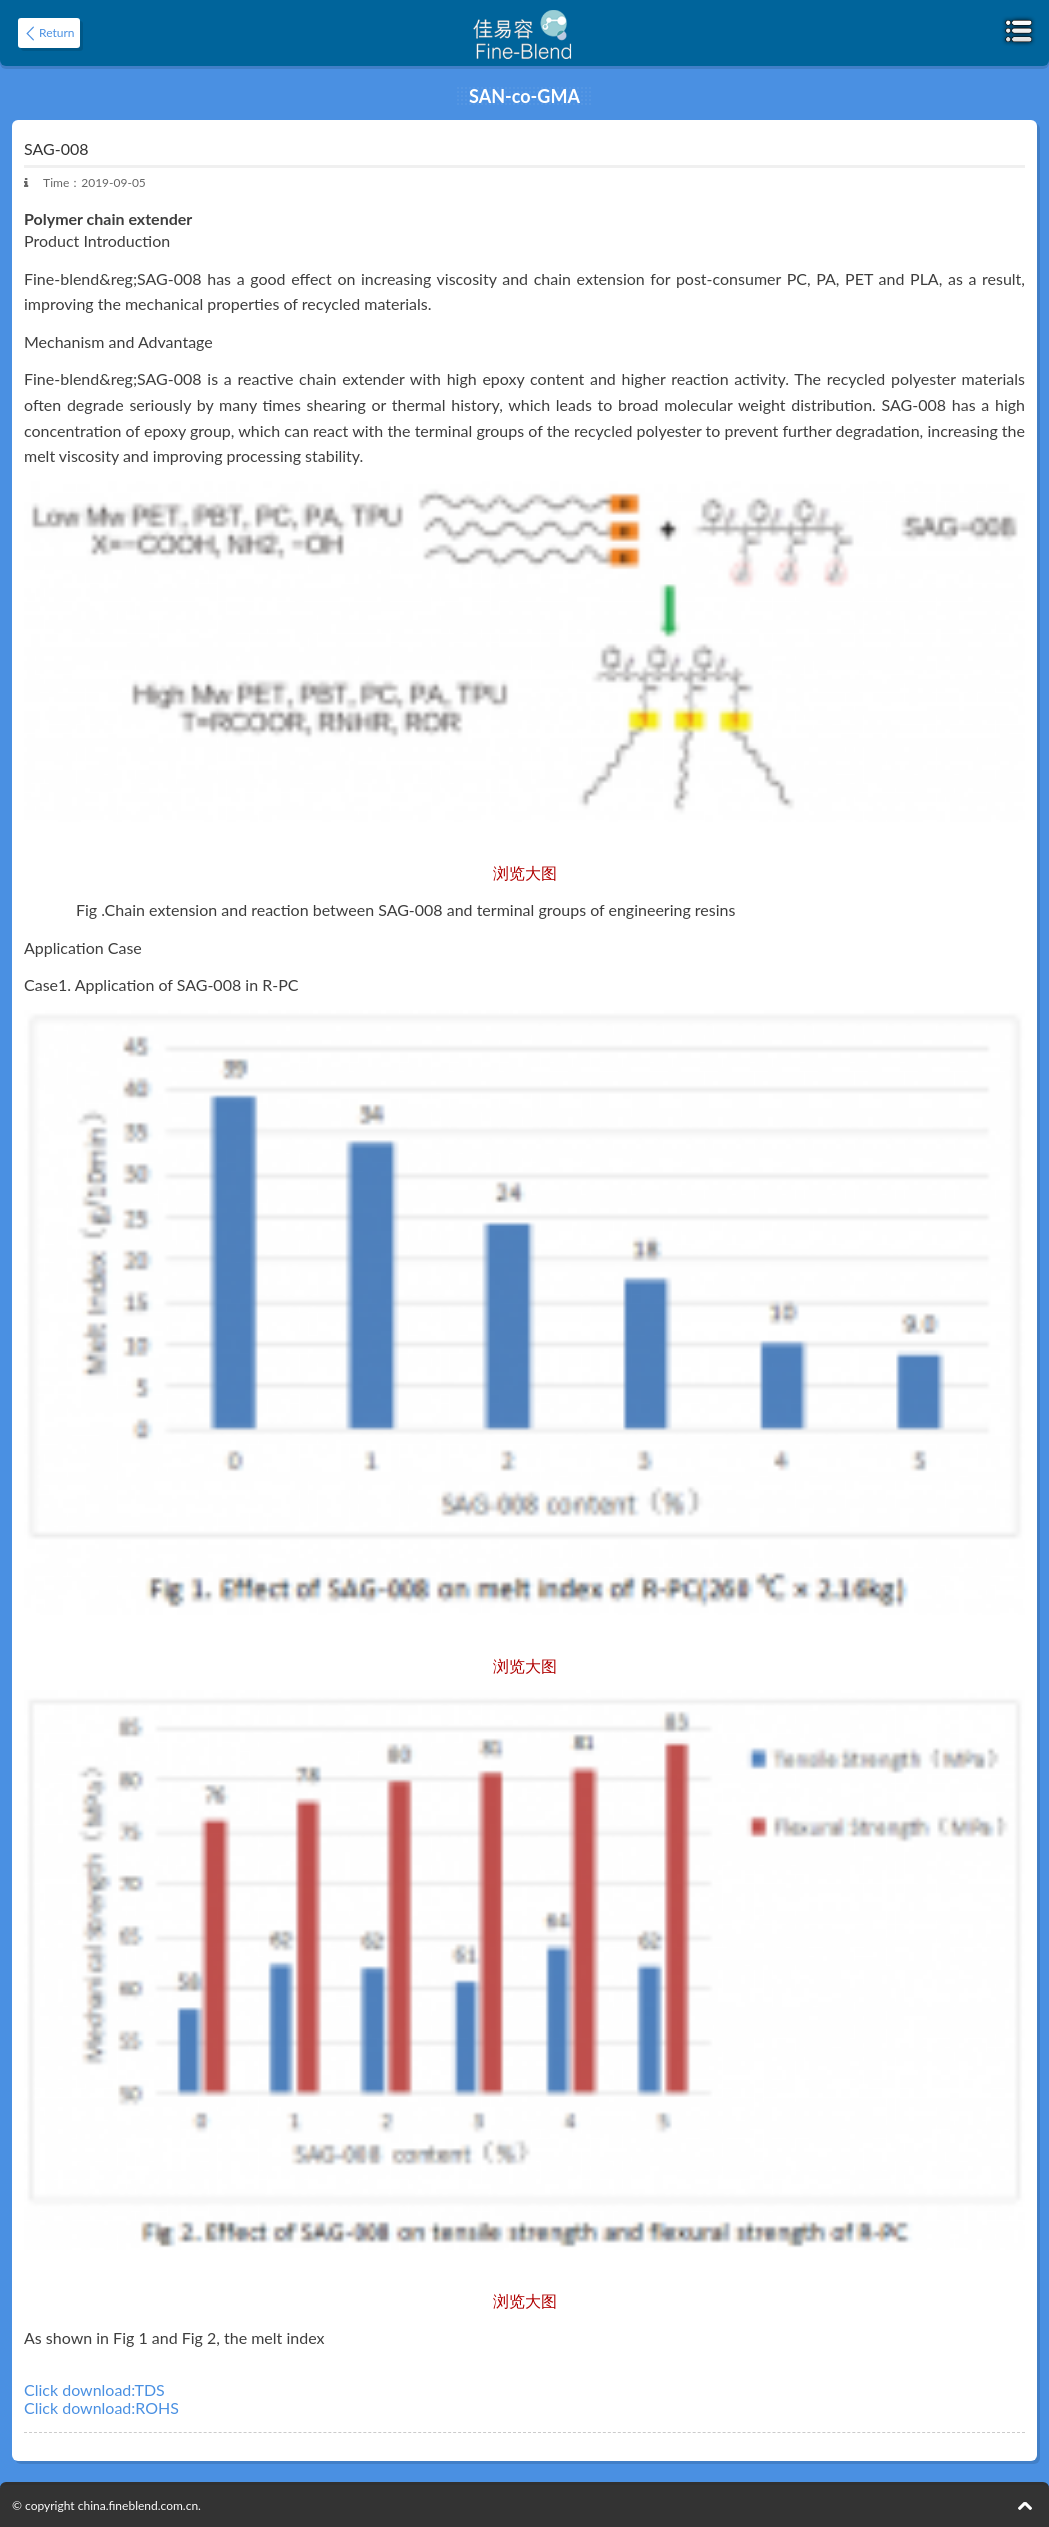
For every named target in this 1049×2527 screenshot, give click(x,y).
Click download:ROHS (101, 2408)
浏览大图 (525, 872)
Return (56, 32)
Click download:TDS (94, 2390)
